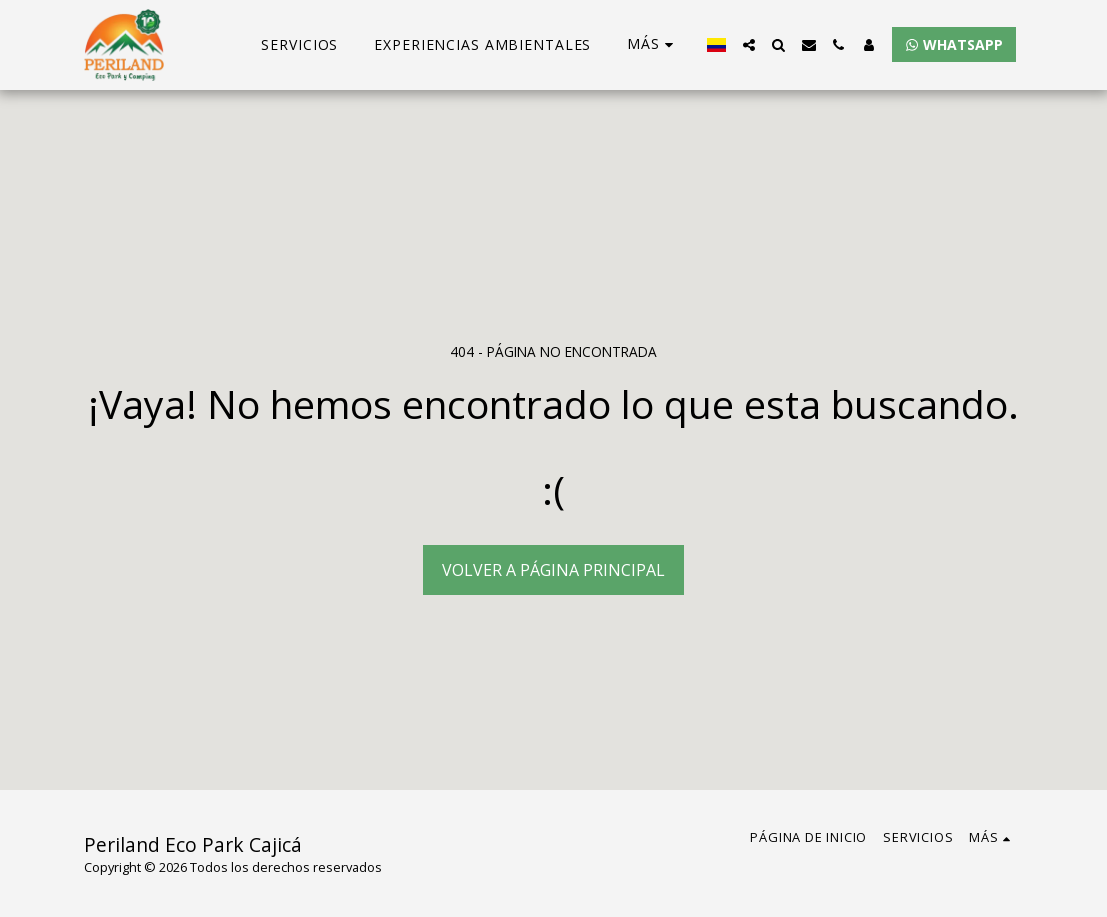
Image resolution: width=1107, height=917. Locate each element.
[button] (749, 45)
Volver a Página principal (553, 570)
